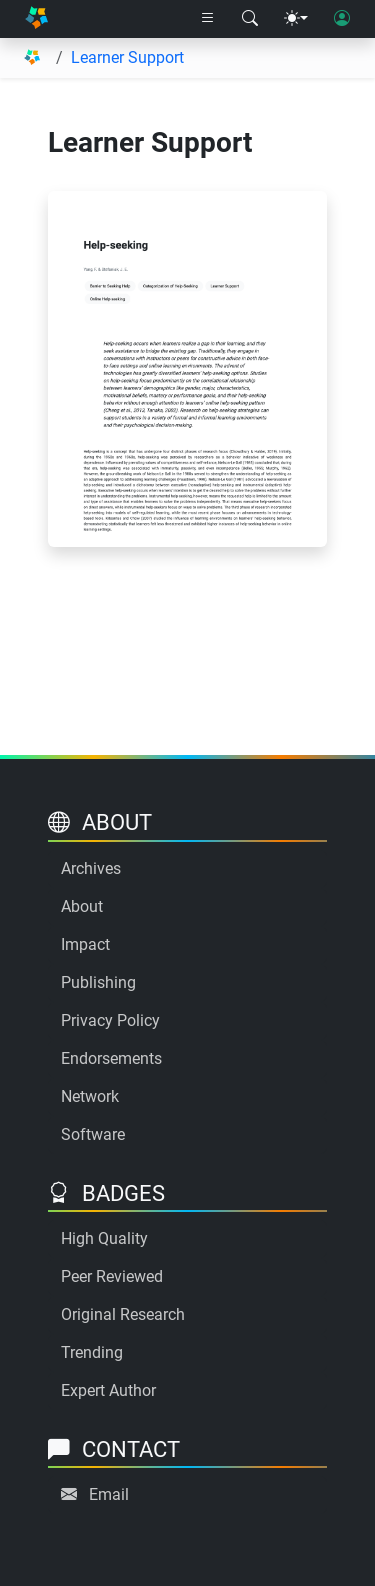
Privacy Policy (110, 1020)
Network (90, 1096)
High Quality (104, 1238)
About (82, 906)
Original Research (123, 1314)
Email (109, 1494)
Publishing (98, 982)
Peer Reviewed (112, 1276)
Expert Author (108, 1390)
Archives (91, 868)
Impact (85, 944)
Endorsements (111, 1058)
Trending (92, 1352)
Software (93, 1134)
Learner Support (127, 57)
